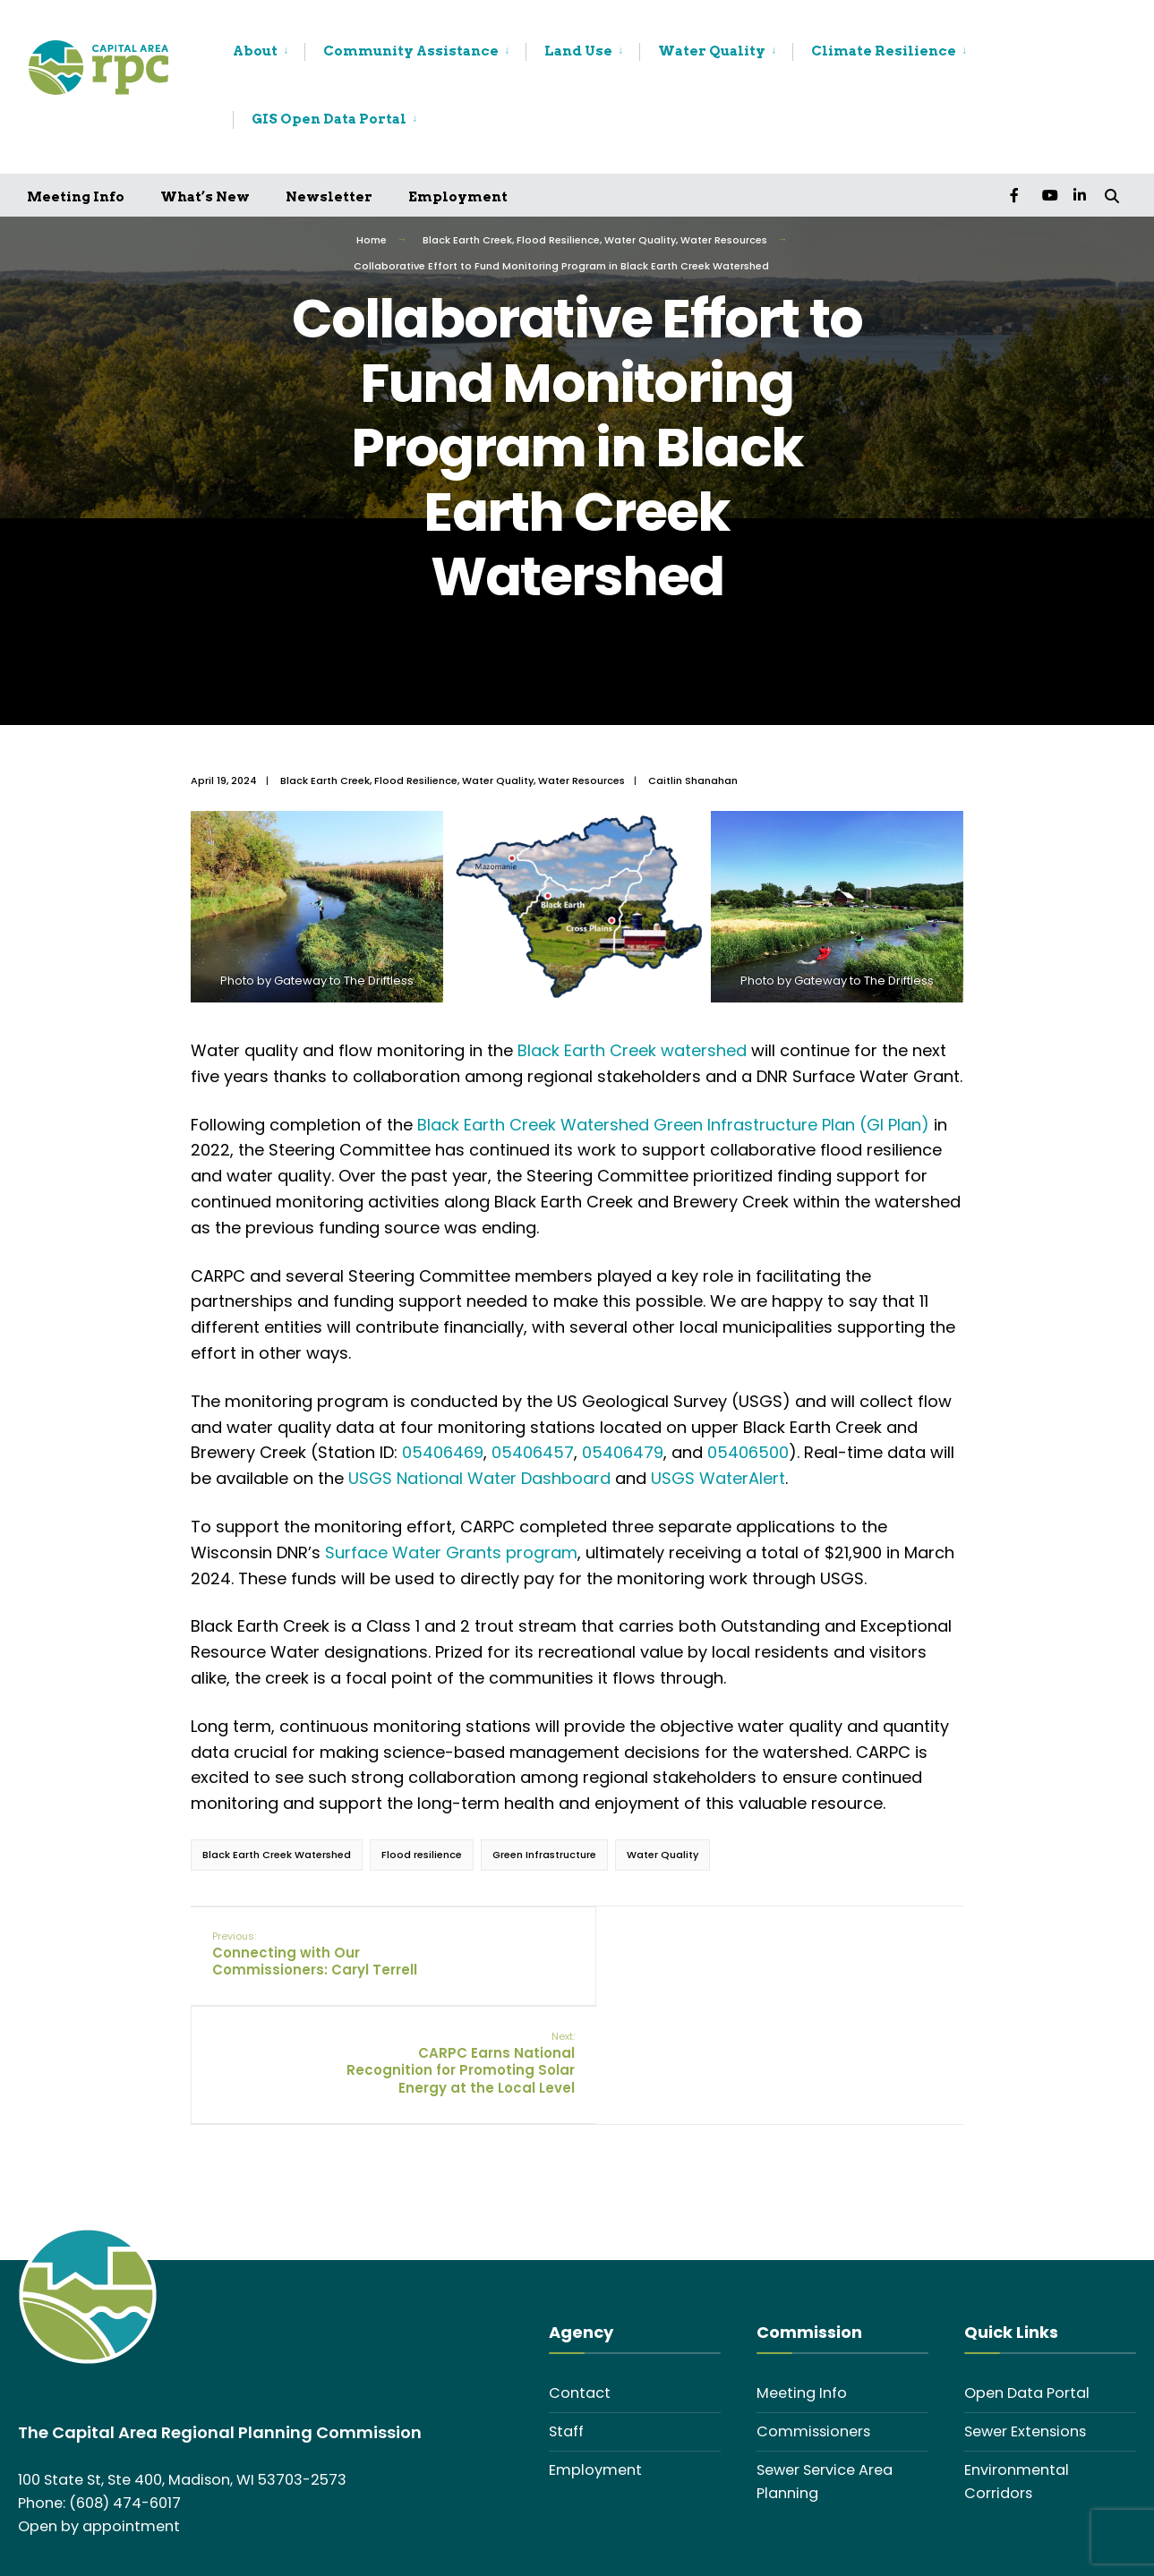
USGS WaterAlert (718, 1478)
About (255, 51)
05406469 (442, 1452)
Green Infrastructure (544, 1854)
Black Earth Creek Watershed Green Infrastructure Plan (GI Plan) (673, 1124)
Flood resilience (421, 1854)
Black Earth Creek (467, 240)
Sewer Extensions (1025, 2330)
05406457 (533, 1452)
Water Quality (711, 51)
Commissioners (813, 2330)
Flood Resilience (558, 240)
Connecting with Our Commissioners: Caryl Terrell (315, 1954)
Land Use (578, 51)
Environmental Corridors (1016, 2380)
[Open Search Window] (1111, 194)
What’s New (205, 197)
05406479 (622, 1452)
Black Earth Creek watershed (632, 1050)
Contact (580, 2292)
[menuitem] (268, 52)
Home (371, 240)
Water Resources (723, 240)
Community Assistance (411, 51)
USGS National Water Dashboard (479, 1478)
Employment (458, 197)
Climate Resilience (883, 51)
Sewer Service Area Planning (825, 2380)
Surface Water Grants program (451, 1552)
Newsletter (329, 197)
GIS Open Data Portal (329, 119)
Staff (566, 2330)
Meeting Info (75, 197)
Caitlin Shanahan (693, 780)
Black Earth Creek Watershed (276, 1854)
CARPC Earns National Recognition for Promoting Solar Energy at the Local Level (831, 1963)
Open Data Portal (1027, 2292)
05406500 (748, 1452)
